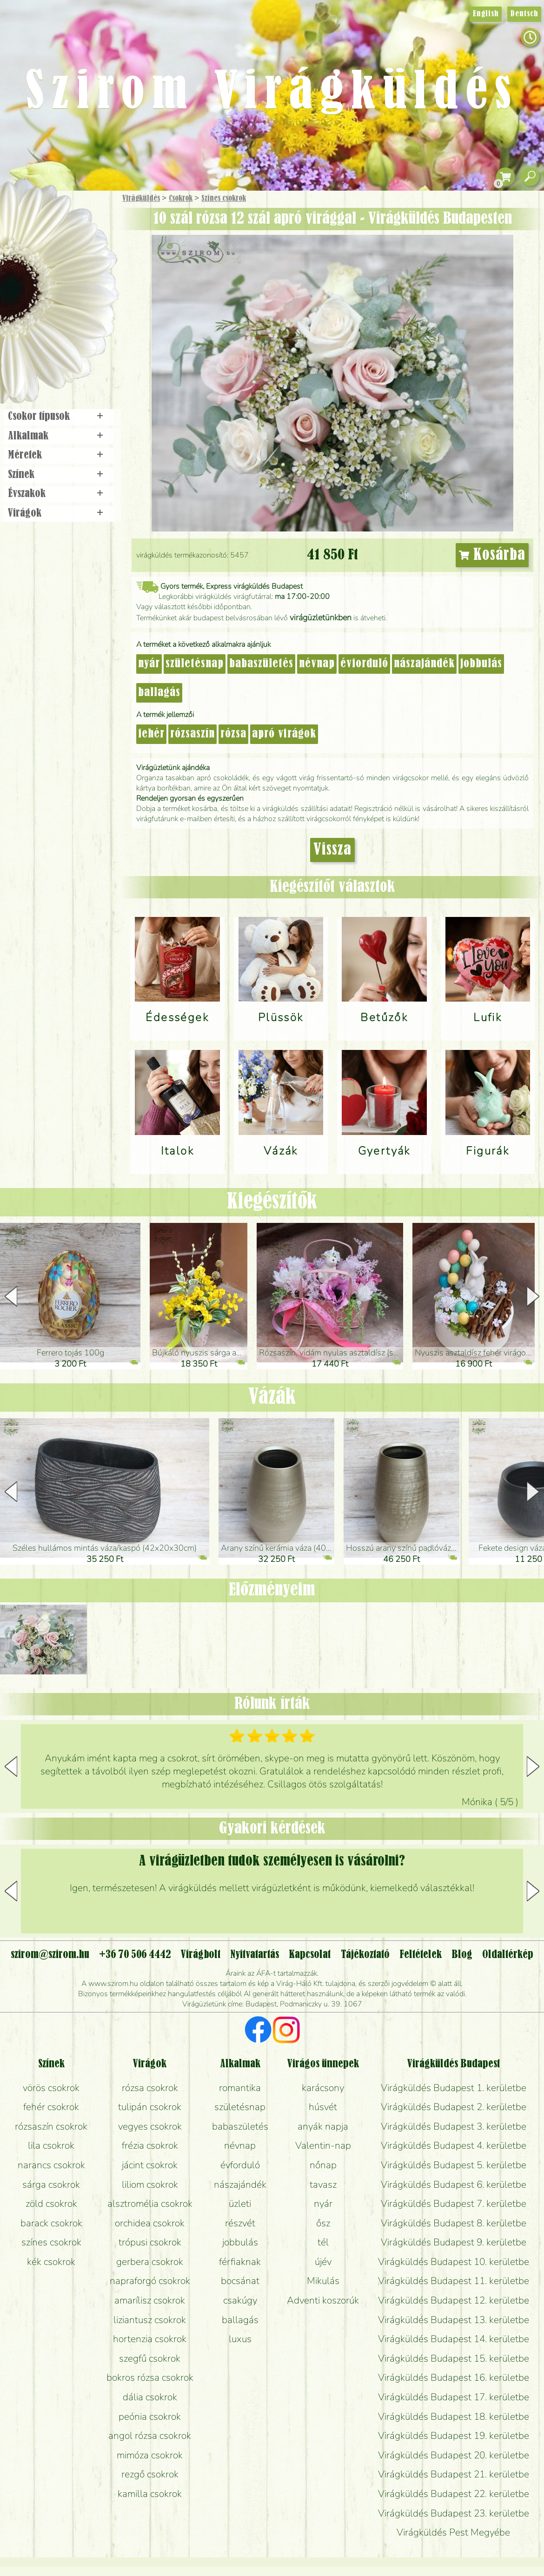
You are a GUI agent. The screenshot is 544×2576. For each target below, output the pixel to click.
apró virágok (284, 734)
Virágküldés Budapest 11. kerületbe (453, 2280)
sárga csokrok (51, 2184)
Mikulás (323, 2280)
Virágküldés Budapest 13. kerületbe (453, 2319)
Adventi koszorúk (323, 2300)
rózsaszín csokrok (51, 2126)
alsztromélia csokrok (149, 2203)
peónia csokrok (150, 2416)
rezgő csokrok (150, 2474)
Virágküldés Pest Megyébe (453, 2532)
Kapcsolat (310, 1955)
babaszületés (261, 664)
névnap (317, 664)
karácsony (323, 2087)
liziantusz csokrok (149, 2319)
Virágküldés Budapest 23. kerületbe (453, 2513)
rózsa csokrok (150, 2087)
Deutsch (524, 14)
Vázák (272, 1398)
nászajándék (424, 664)
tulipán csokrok (149, 2106)
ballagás (159, 692)
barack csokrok (51, 2223)
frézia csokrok (150, 2145)
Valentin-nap (323, 2145)
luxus (240, 2338)
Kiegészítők (272, 1202)
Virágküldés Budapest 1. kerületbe (453, 2087)
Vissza (332, 850)
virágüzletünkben (321, 617)
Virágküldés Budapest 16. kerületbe (453, 2377)
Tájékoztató (365, 1955)
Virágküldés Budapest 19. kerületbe (453, 2435)
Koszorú (71, 319)
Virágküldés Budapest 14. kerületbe (453, 2338)
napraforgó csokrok (150, 2280)
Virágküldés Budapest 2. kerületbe (453, 2106)
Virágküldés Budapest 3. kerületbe (453, 2126)
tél (323, 2242)
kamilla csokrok (150, 2493)
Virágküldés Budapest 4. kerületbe (453, 2145)
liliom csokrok (150, 2184)
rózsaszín (192, 734)
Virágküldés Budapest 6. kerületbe (453, 2184)
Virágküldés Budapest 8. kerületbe (453, 2223)
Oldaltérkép (507, 1955)
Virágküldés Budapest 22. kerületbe (453, 2493)
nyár (149, 664)
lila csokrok (51, 2145)
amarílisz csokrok (149, 2300)
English (485, 14)
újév (323, 2261)
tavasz (323, 2184)
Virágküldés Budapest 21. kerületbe (453, 2474)
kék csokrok (51, 2261)
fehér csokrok (51, 2106)
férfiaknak (240, 2261)
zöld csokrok (51, 2203)
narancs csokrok (51, 2164)
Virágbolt (56, 345)
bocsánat (240, 2280)
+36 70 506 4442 (135, 1955)
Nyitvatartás (254, 1955)
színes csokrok (51, 2242)
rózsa (233, 734)
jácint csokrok (150, 2164)
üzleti (240, 2203)
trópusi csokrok (150, 2242)
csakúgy (240, 2300)
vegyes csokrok (150, 2126)
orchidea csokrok (150, 2223)
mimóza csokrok (150, 2455)
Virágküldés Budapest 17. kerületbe (453, 2396)
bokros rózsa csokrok (149, 2377)
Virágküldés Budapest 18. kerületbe (453, 2416)
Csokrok (180, 198)
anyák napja (323, 2126)
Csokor (66, 244)
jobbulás (481, 664)
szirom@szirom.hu (50, 1955)
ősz (323, 2223)
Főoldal (26, 214)
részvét (240, 2223)
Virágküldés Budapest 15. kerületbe (453, 2358)
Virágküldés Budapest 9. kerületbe (453, 2242)
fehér (151, 734)
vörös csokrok (51, 2087)
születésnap (195, 664)
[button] (533, 1296)
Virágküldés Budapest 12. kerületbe (453, 2300)
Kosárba (492, 555)
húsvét (323, 2106)
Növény (78, 267)
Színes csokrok (223, 198)
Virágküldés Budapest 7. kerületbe (453, 2203)
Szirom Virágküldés (272, 93)
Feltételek (420, 1955)
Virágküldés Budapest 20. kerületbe (453, 2455)
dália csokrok (150, 2396)
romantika (240, 2087)
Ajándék (45, 222)
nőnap (323, 2164)
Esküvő (80, 293)
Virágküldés (141, 198)
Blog (461, 1955)
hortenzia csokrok (149, 2338)
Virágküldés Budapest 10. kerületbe (453, 2261)
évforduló (364, 664)
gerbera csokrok (149, 2261)
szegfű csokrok (149, 2358)
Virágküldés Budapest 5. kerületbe (453, 2164)
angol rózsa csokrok (149, 2435)
